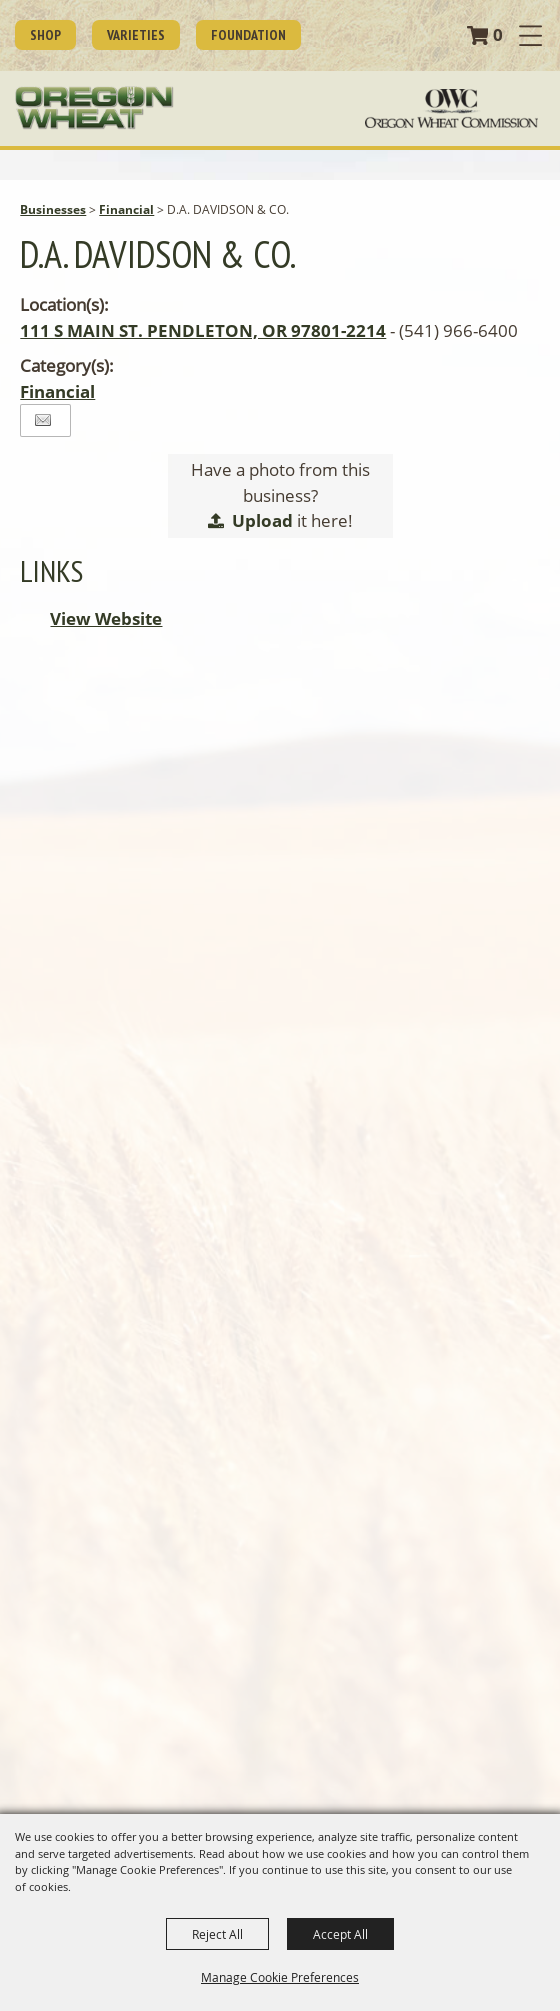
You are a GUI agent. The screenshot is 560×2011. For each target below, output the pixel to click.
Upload (262, 520)
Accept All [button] (340, 1934)
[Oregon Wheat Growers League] (94, 108)
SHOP (45, 35)
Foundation (248, 35)
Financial (126, 209)
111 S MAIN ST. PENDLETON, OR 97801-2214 (203, 330)
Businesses (53, 209)
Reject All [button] (217, 1934)
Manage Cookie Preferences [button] (280, 1977)
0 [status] (498, 34)
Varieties (136, 35)
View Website (106, 618)
